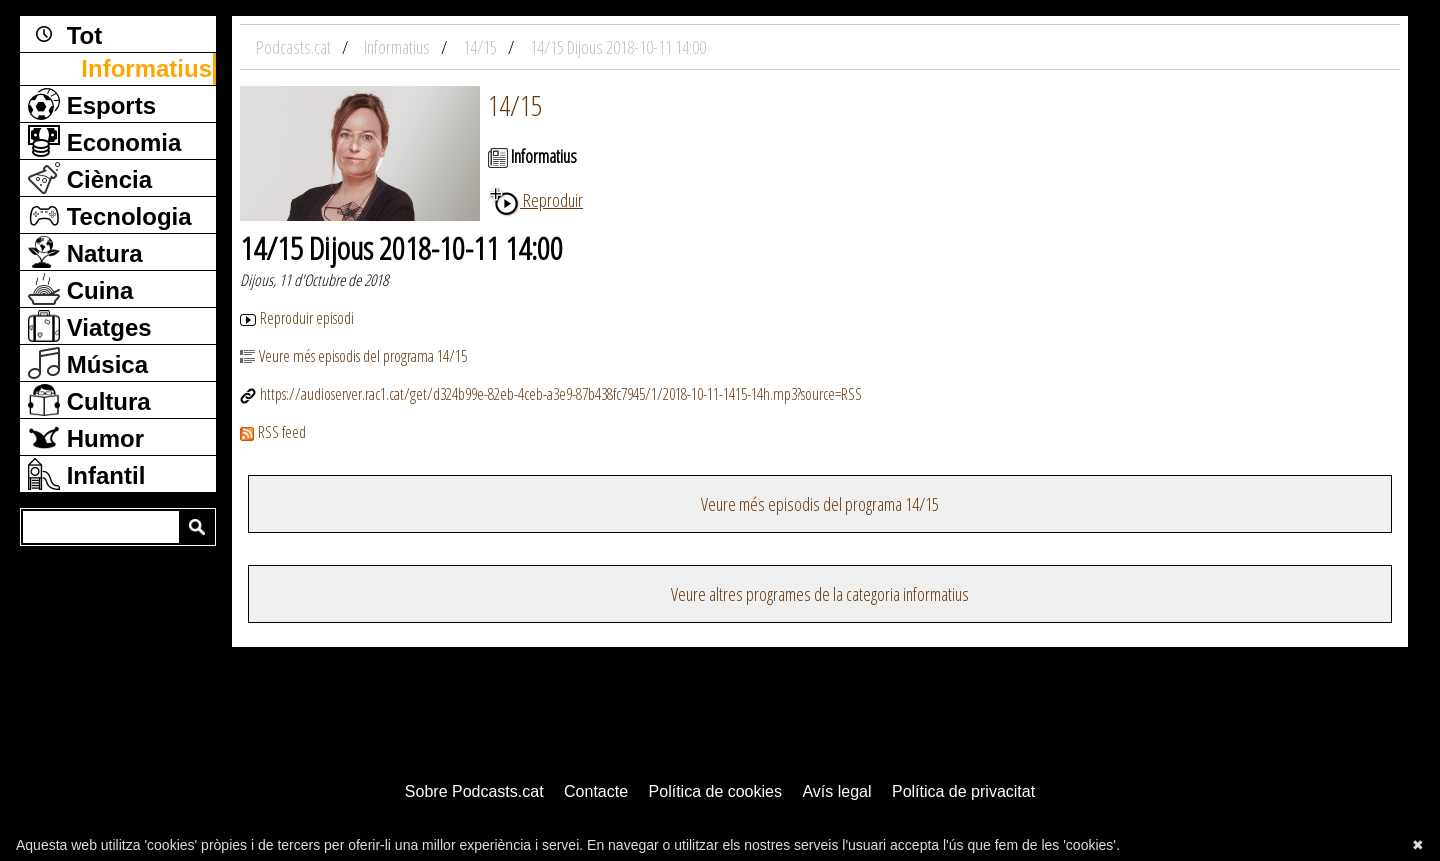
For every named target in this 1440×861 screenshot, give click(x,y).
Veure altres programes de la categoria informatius (820, 594)
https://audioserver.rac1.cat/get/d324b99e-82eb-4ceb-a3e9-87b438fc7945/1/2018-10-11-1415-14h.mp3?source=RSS (551, 394)
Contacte (596, 791)
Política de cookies (715, 791)
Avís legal (836, 791)
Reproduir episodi (297, 318)
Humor (86, 437)
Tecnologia (110, 215)
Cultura (89, 400)
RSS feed (273, 432)
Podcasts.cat (295, 47)
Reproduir (535, 200)
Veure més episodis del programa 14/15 (353, 356)
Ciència (90, 178)
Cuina (80, 289)
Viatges (90, 326)
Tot (65, 34)
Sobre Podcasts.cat (474, 791)
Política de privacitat (963, 791)
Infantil (86, 474)
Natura (85, 252)
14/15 (515, 105)
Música (88, 363)
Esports (92, 104)
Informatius (146, 68)
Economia (104, 141)
